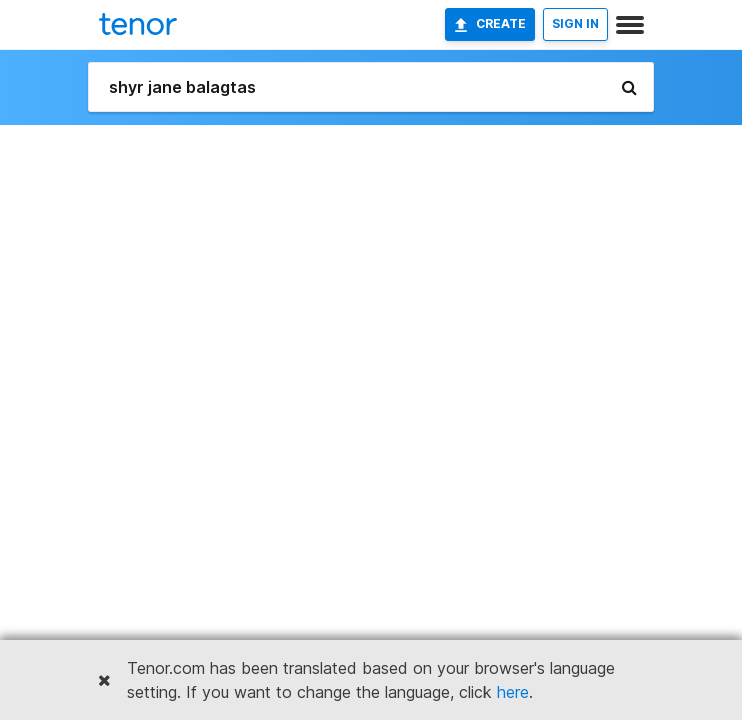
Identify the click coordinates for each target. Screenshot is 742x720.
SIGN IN (575, 23)
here (513, 692)
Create (490, 24)
